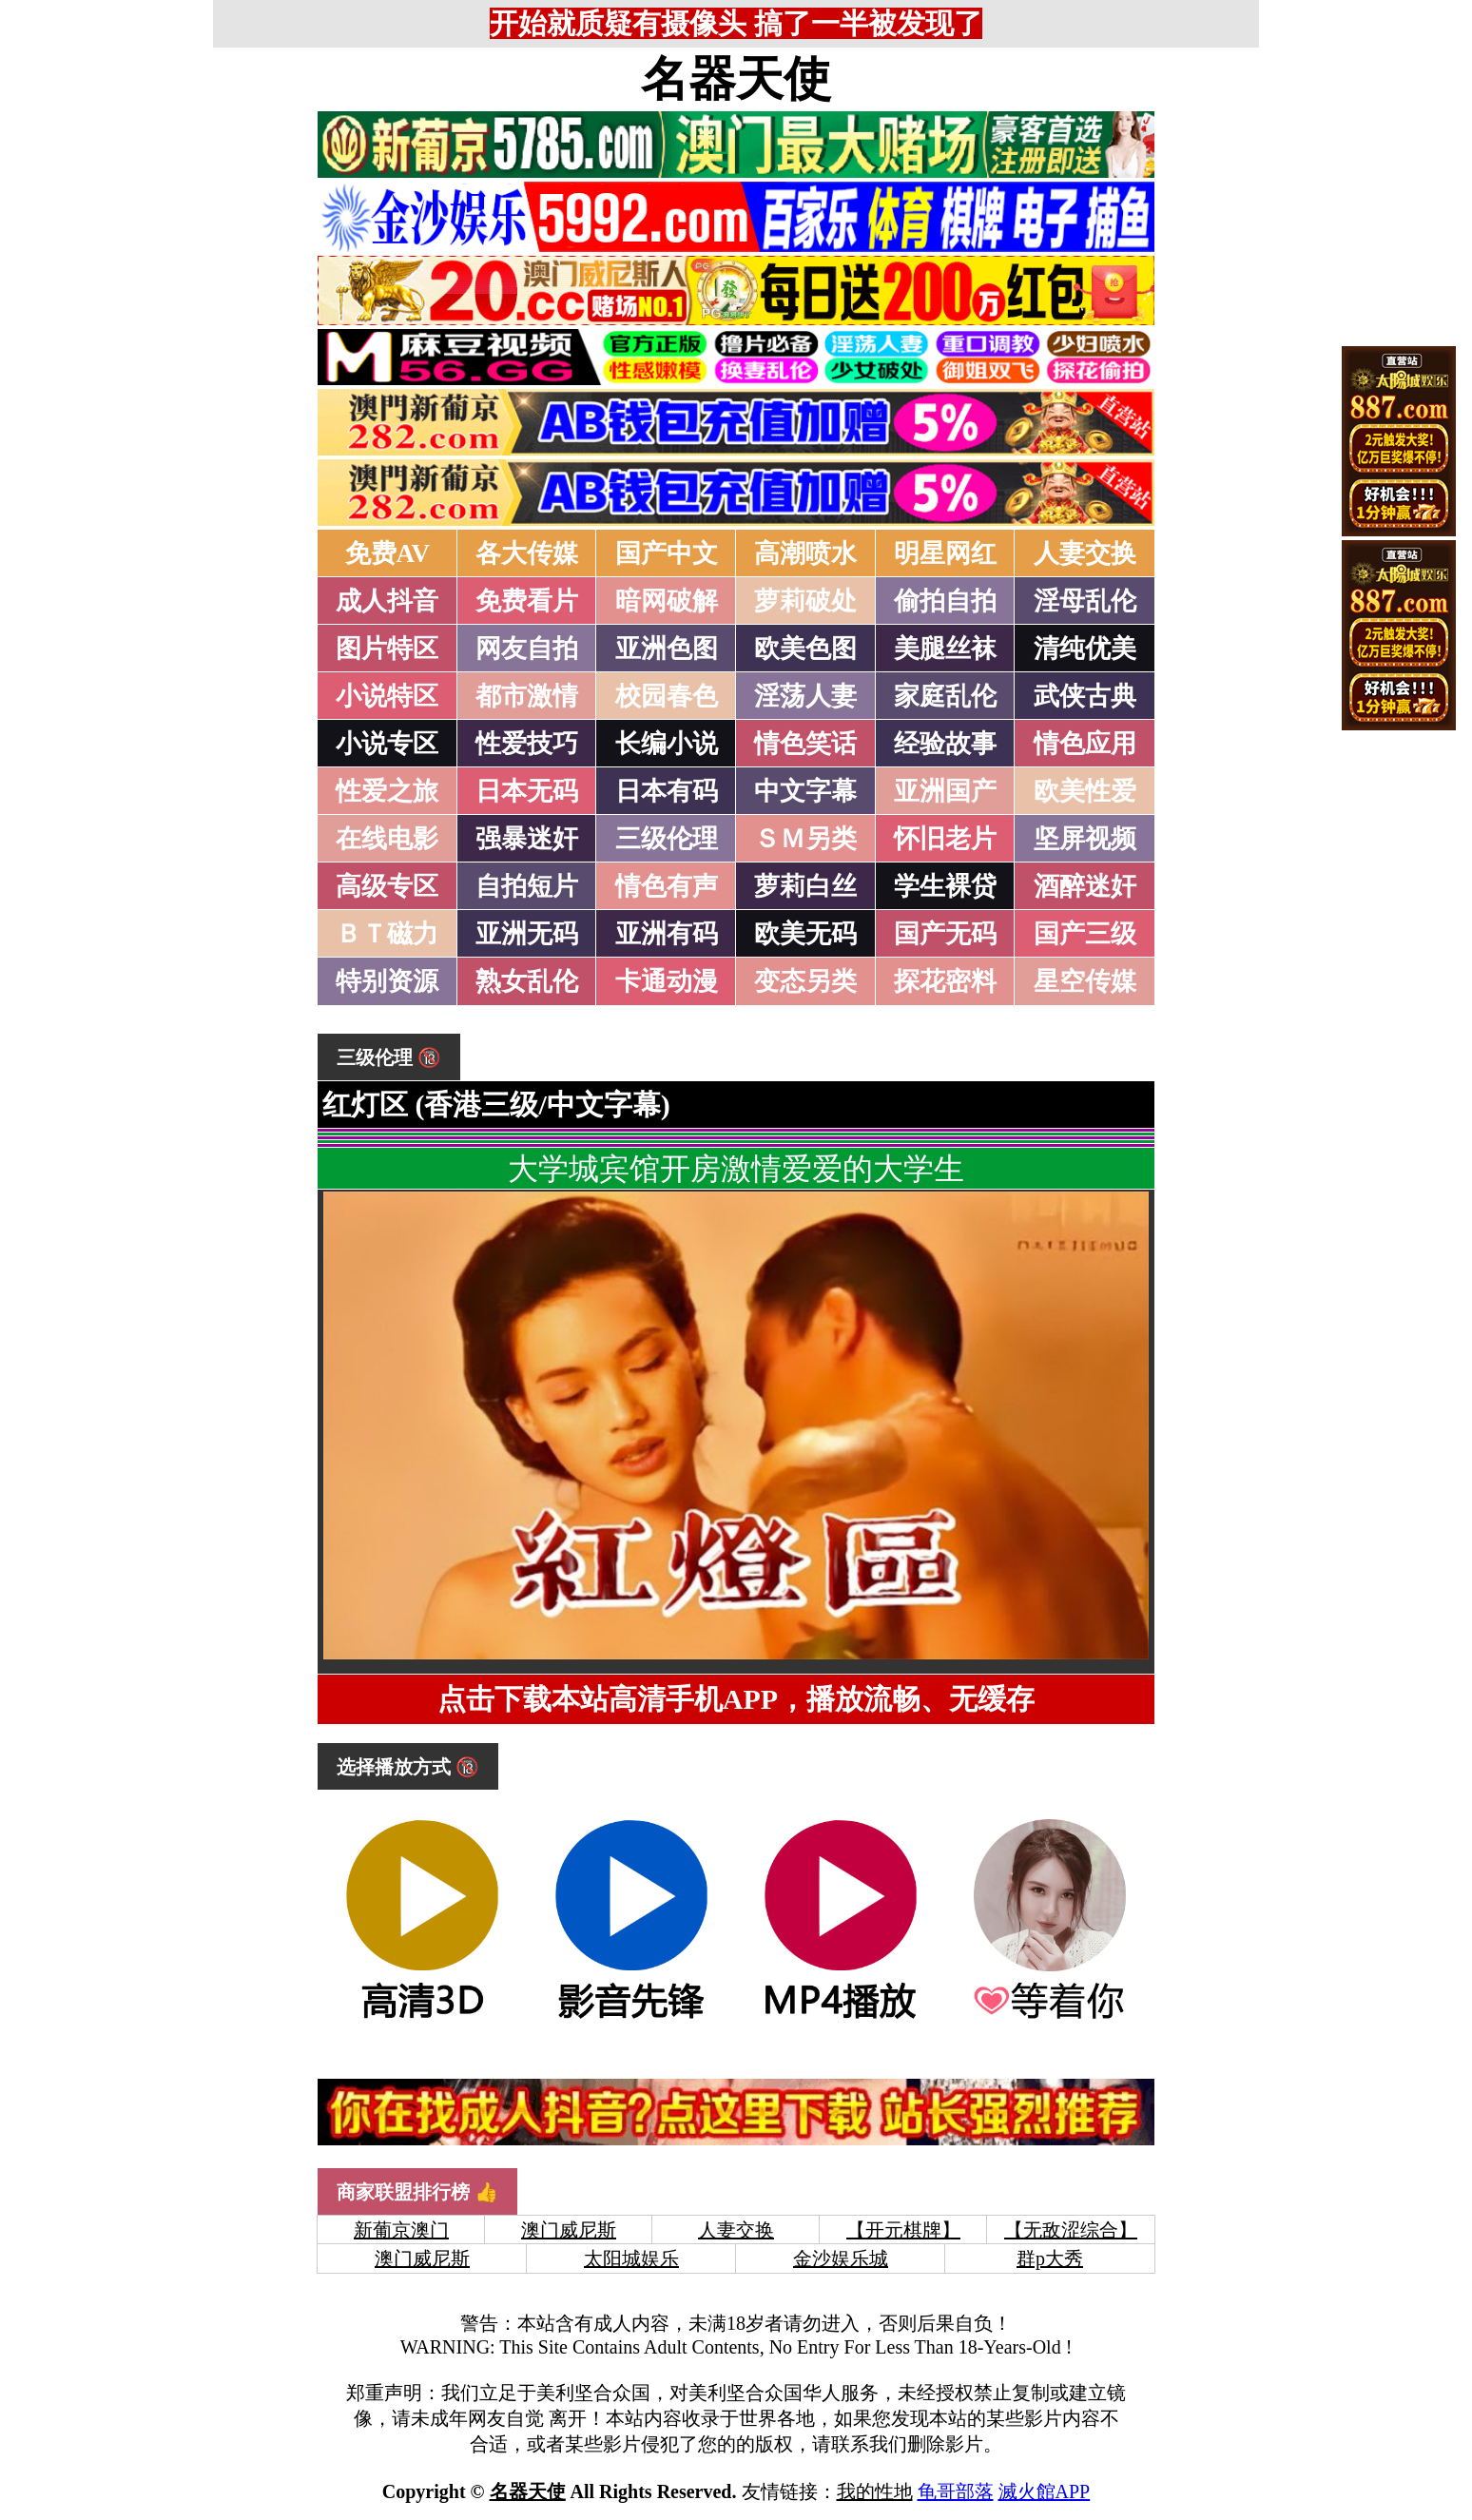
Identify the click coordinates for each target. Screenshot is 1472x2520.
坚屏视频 (1085, 838)
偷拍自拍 (945, 601)
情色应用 (1085, 743)
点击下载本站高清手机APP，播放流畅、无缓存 (736, 1699)
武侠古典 (1085, 696)
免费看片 (526, 601)
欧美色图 (805, 648)
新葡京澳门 (401, 2230)
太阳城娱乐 (631, 2258)
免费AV (388, 553)
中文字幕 (805, 791)
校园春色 (666, 696)
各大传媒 (526, 553)
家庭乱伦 (945, 696)
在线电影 (387, 838)
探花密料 (945, 981)
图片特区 (387, 648)
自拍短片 (526, 886)
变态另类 (805, 981)
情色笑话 (805, 743)
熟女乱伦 (526, 981)
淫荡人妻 (805, 696)
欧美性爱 (1085, 791)
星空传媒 (1085, 981)
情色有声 (666, 886)
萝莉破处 (805, 601)
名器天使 (736, 79)
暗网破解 (666, 601)
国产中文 (666, 553)
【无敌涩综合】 (1070, 2230)
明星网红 (945, 553)
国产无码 (945, 934)
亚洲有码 (666, 934)
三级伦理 (666, 838)
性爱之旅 (387, 791)
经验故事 (945, 743)
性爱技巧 (526, 743)
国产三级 (1085, 934)
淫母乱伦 (1085, 601)
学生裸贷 (945, 886)
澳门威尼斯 (568, 2230)
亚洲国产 (945, 791)
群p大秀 (1050, 2258)
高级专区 (387, 886)
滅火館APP (1044, 2491)
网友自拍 (526, 648)
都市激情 (526, 696)
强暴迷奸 (526, 838)
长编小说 (666, 743)
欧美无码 (805, 934)
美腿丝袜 (945, 648)
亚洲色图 (666, 648)
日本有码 (666, 791)
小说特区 (387, 696)
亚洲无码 (526, 934)
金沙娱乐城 (840, 2258)
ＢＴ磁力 (387, 934)
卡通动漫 (666, 981)
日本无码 (526, 791)
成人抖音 (387, 601)
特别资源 (387, 981)
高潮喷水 (805, 553)
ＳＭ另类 (805, 838)
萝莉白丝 (805, 886)
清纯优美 (1085, 648)
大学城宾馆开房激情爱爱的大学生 (736, 1169)
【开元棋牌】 (903, 2230)
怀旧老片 (945, 838)
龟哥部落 (956, 2491)
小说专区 (387, 743)
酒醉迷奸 (1085, 886)
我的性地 (875, 2491)
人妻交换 (1085, 553)
